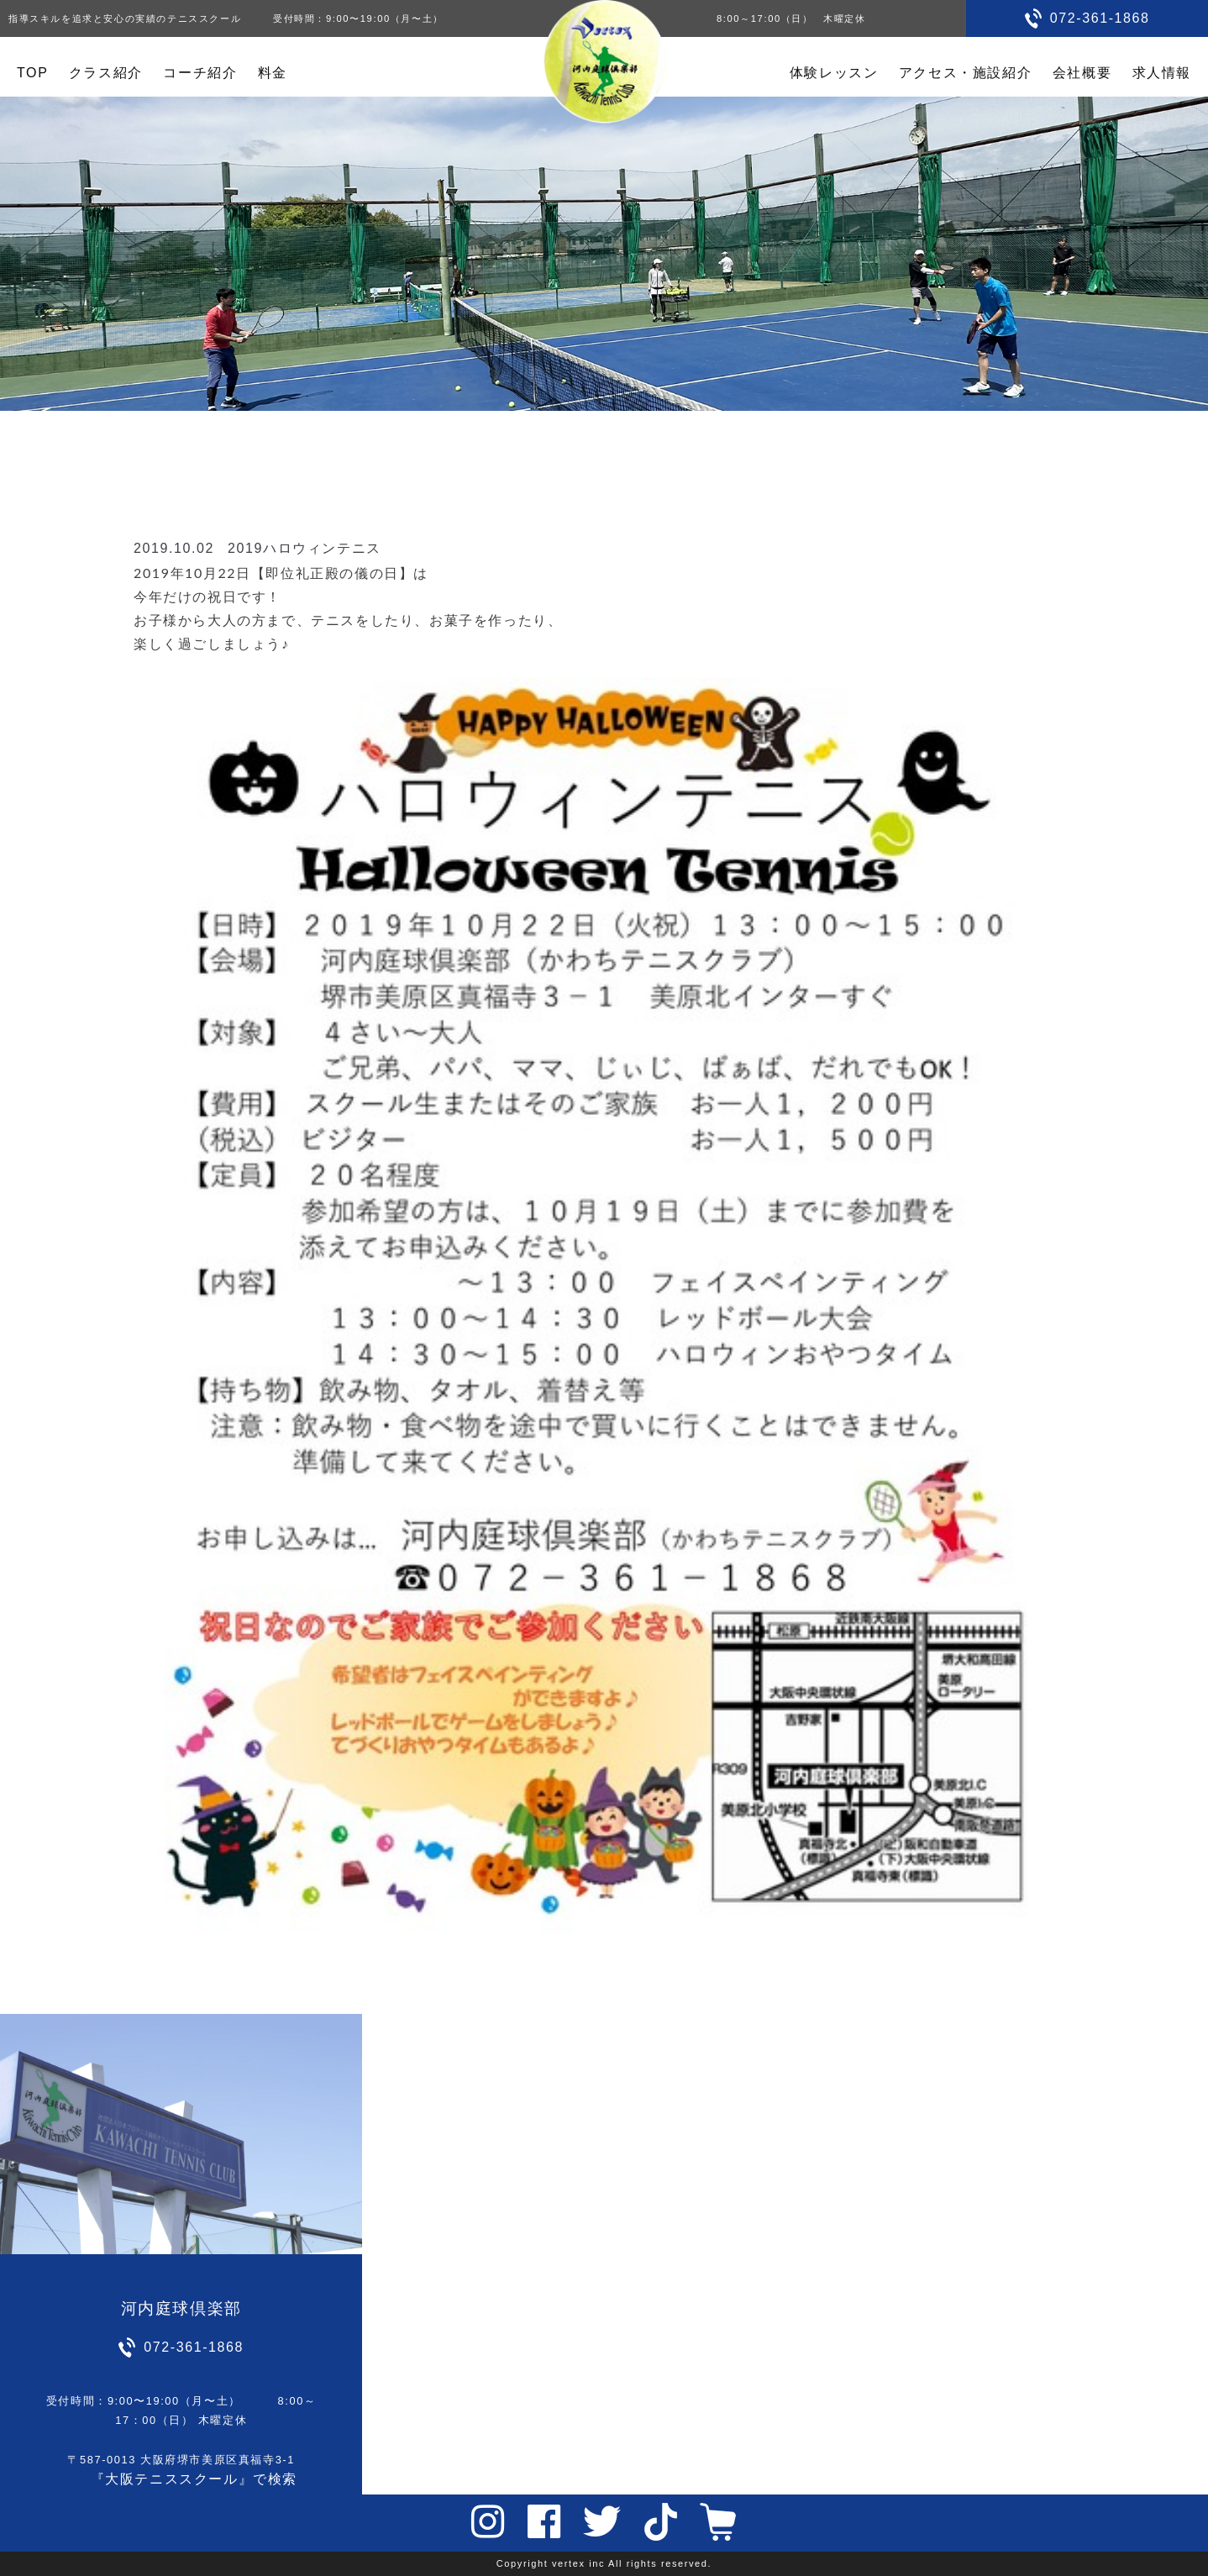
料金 (272, 73)
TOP (32, 73)
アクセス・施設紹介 (965, 73)
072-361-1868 (1100, 18)
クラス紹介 (106, 73)
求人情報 (1161, 73)
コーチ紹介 (200, 73)
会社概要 (1082, 73)
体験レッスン (834, 73)
